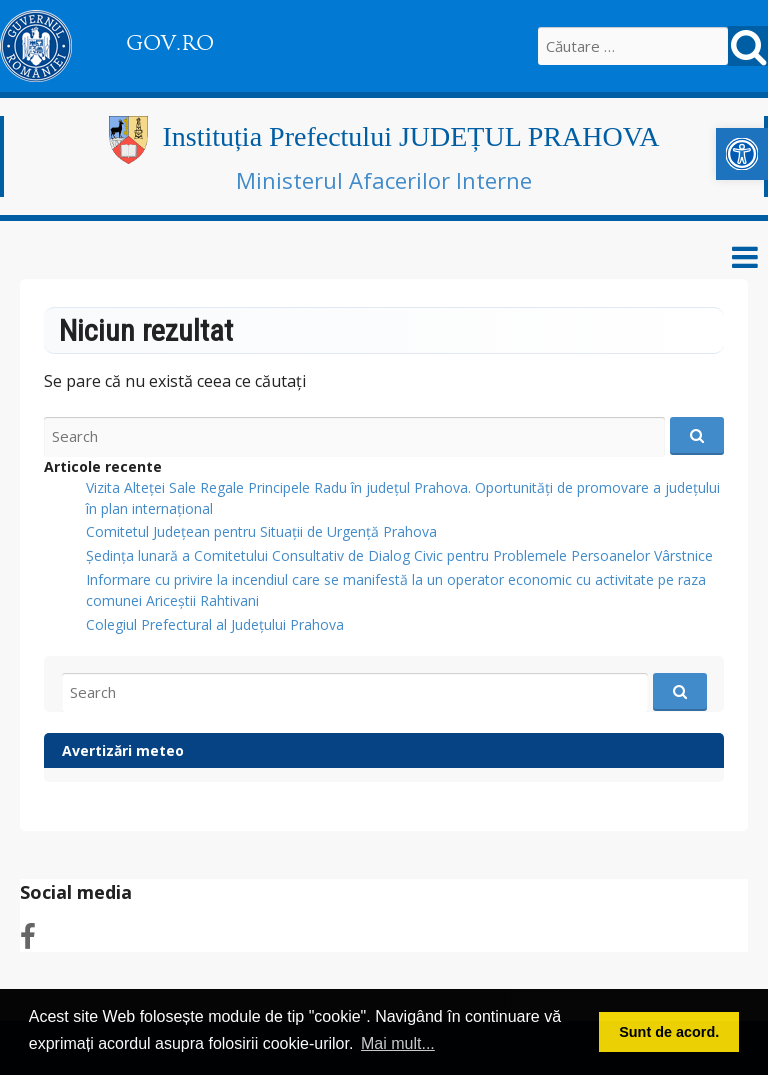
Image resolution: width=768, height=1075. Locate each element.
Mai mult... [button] (398, 1043)
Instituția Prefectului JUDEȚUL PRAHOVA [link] (411, 136)
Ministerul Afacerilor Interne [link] (384, 180)
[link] (742, 154)
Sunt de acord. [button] (669, 1032)
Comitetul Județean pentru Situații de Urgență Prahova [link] (261, 531)
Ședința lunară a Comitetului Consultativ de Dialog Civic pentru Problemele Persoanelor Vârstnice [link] (399, 555)
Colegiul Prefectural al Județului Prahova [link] (215, 624)
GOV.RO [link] (170, 43)
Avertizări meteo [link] (123, 750)
